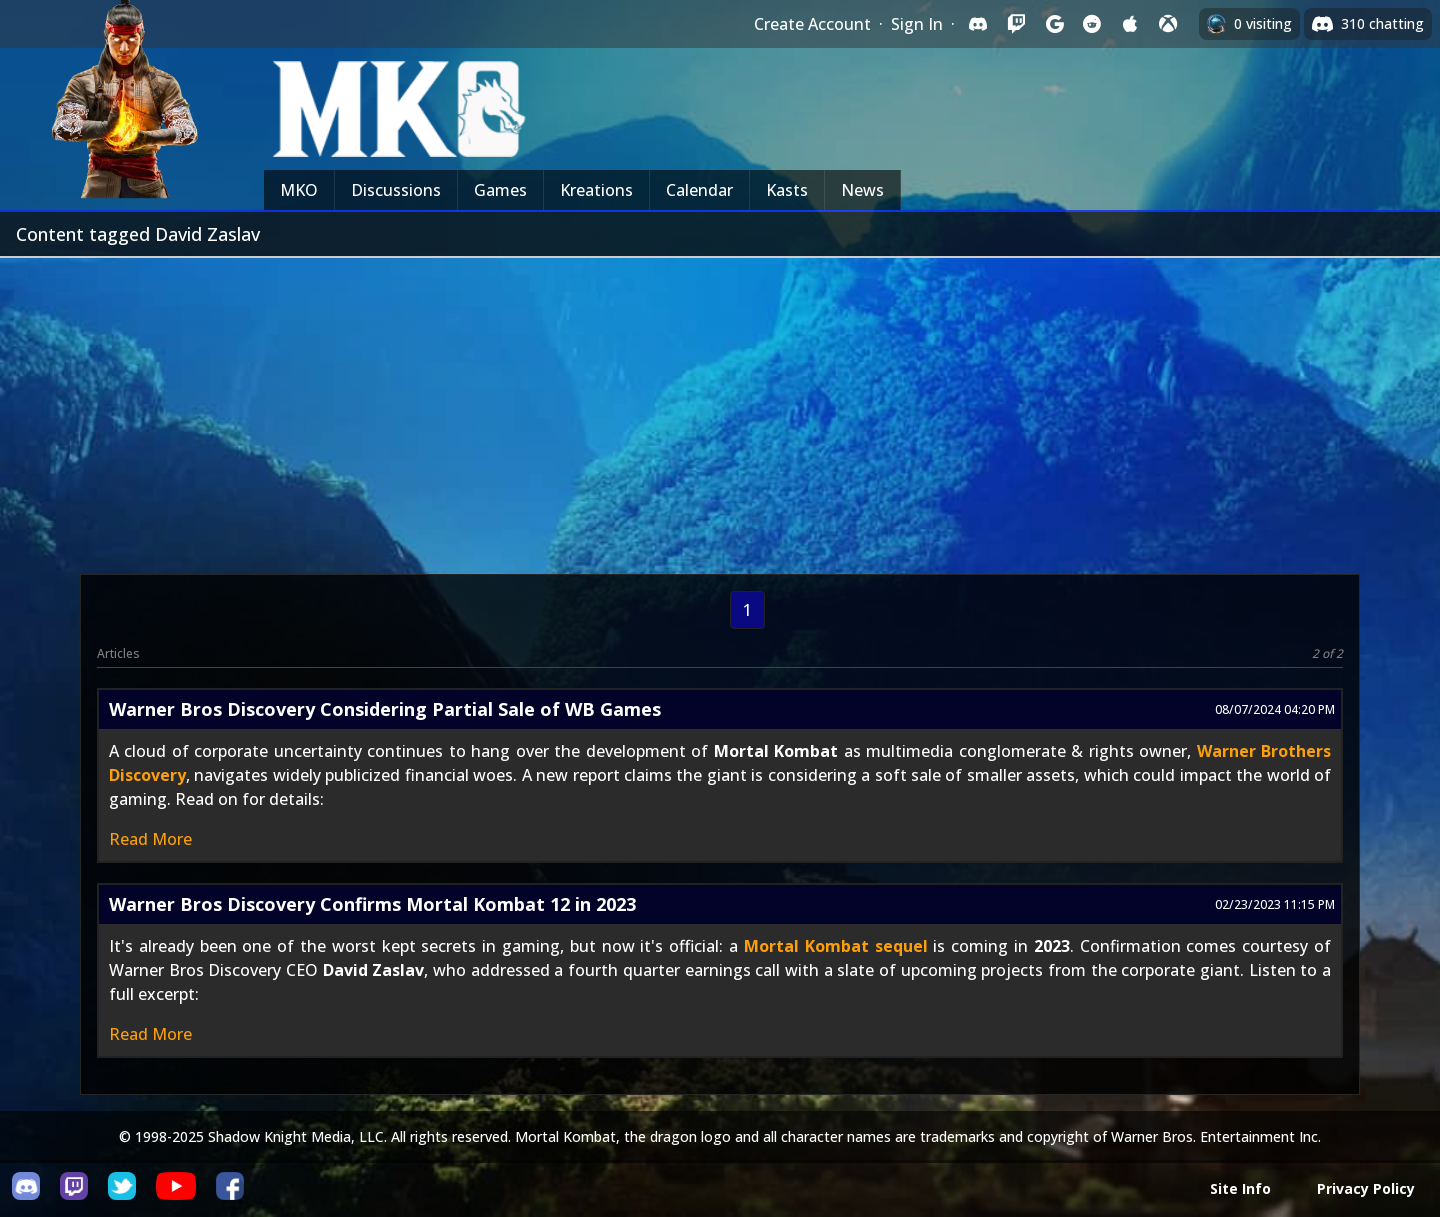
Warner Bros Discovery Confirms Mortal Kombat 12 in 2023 (372, 904)
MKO (299, 190)
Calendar (699, 190)
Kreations (596, 190)
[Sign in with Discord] (978, 24)
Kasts (787, 190)
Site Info (1240, 1188)
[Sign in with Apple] (1130, 24)
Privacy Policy (1366, 1188)
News (862, 190)
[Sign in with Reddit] (1092, 24)
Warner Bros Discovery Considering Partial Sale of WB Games (385, 709)
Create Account (812, 24)
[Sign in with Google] (1054, 24)
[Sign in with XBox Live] (1168, 24)
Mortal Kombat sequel (836, 946)
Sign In (917, 24)
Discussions (396, 190)
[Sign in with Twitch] (1016, 24)
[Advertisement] (720, 408)
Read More (150, 839)
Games (500, 190)
